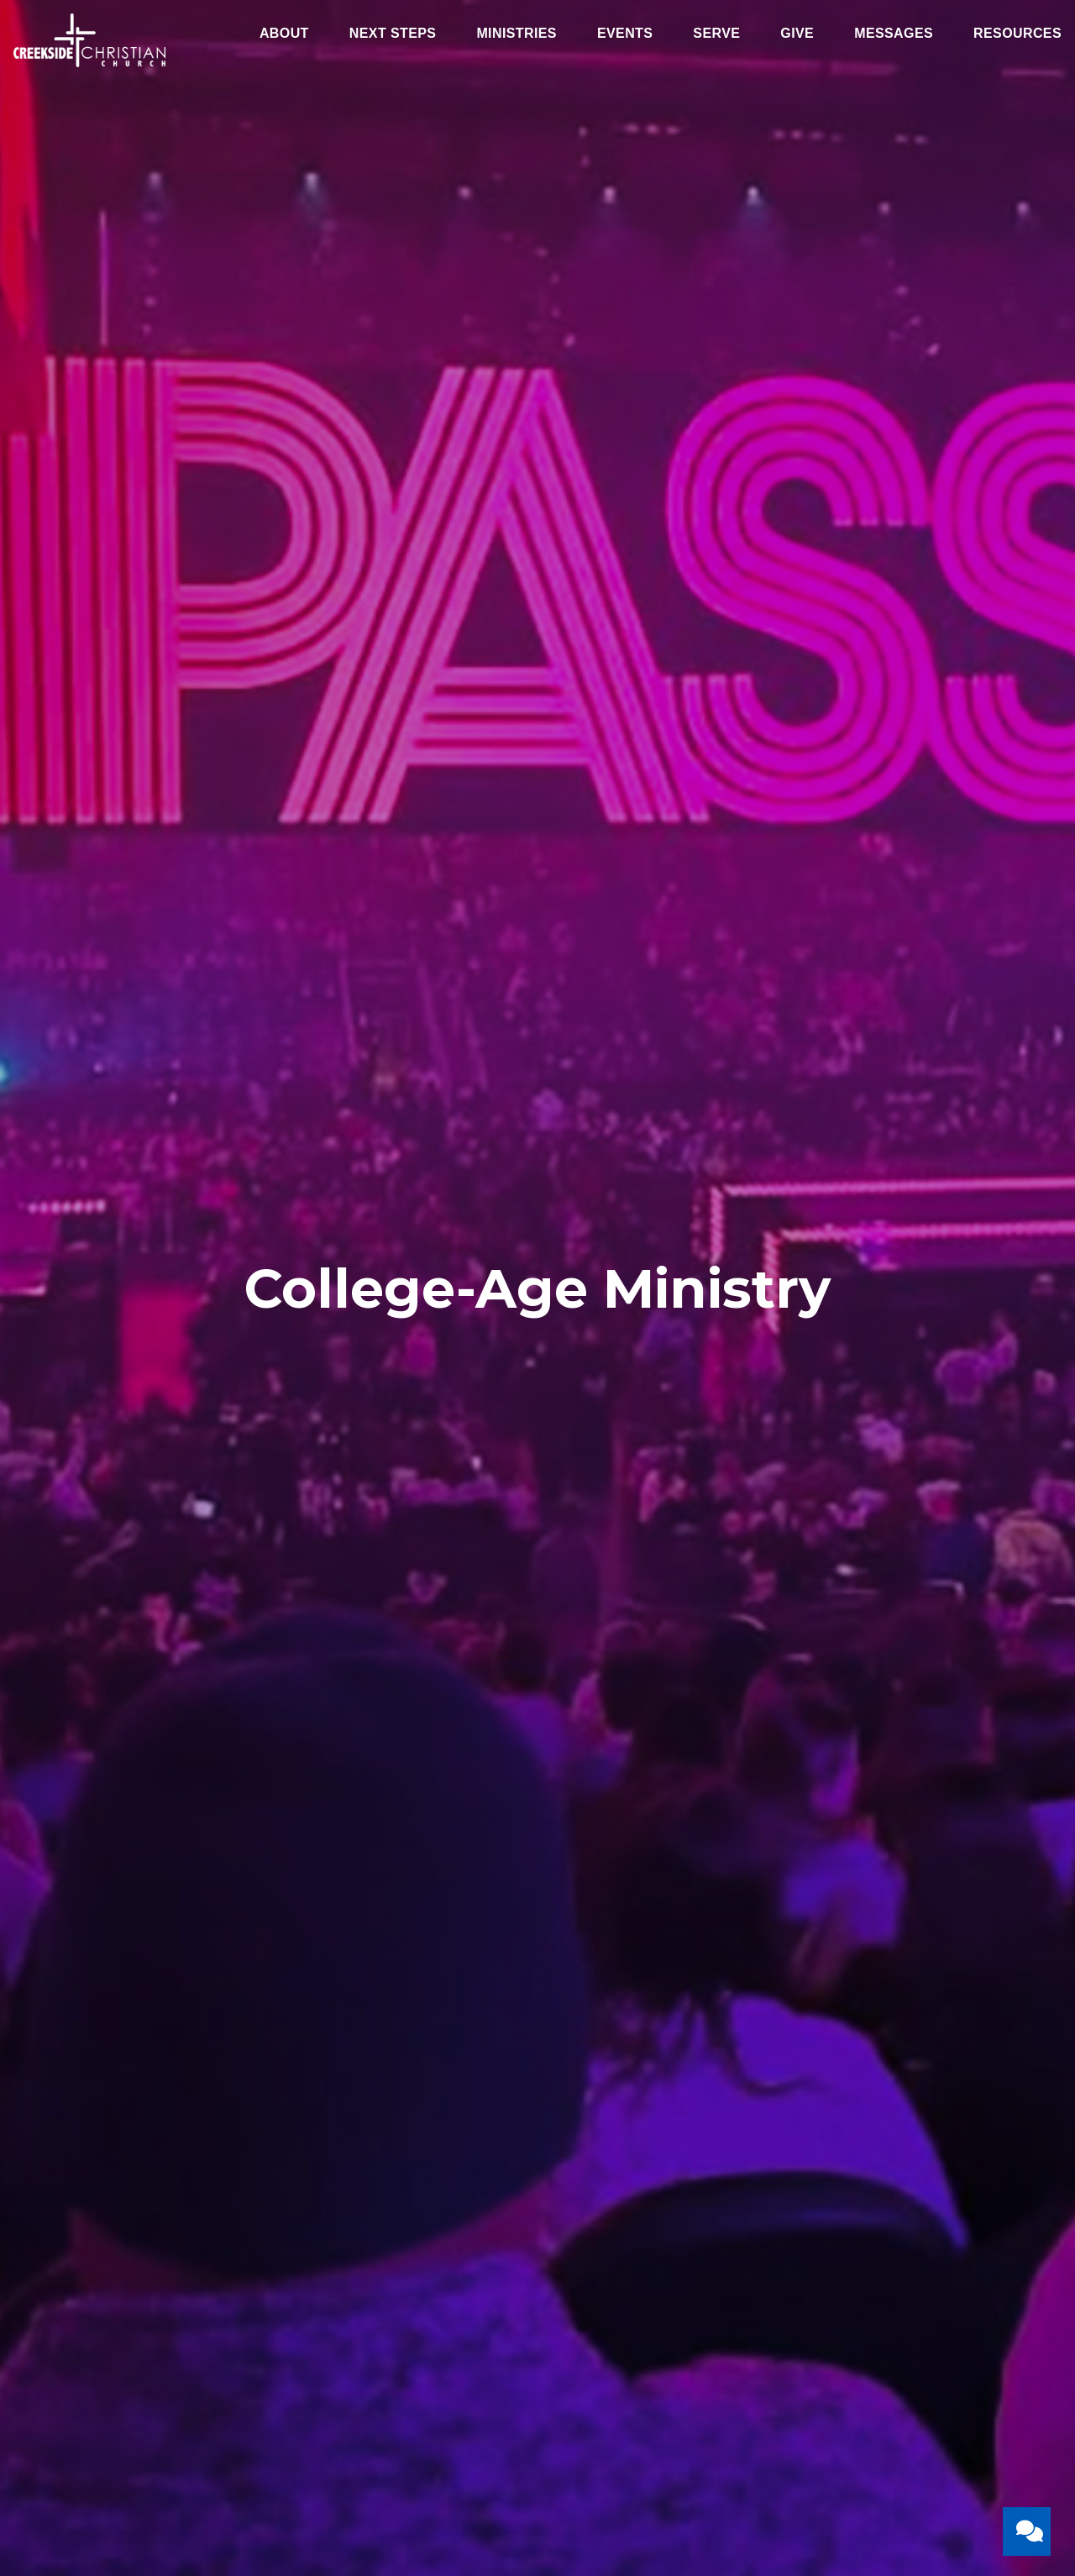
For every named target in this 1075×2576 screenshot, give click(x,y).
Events (625, 33)
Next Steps (393, 33)
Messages (893, 33)
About (284, 33)
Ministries (516, 33)
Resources (1017, 33)
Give (797, 33)
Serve (716, 33)
